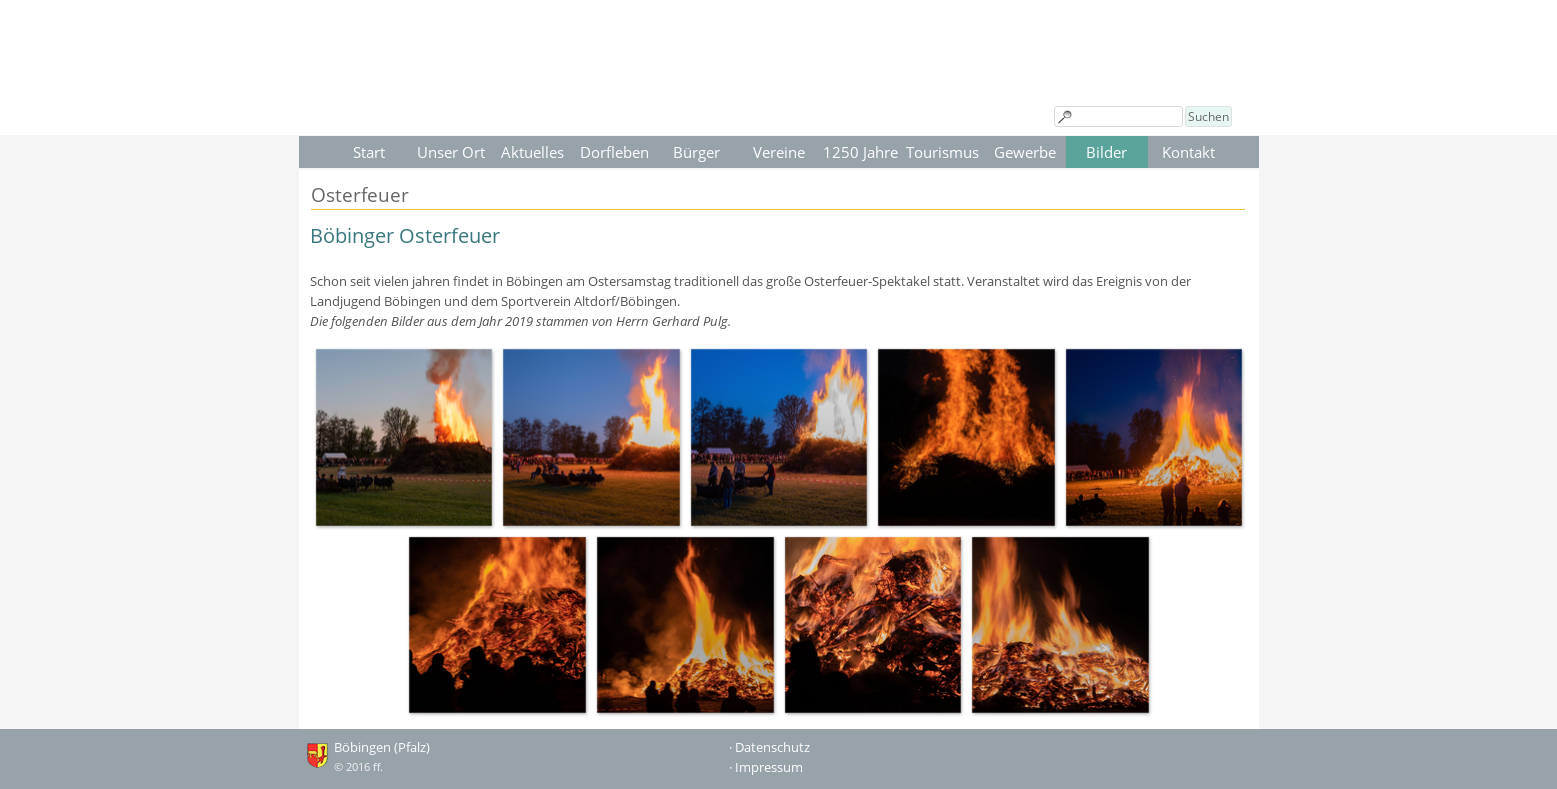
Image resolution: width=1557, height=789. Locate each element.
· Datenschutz (769, 747)
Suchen (1208, 116)
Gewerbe (1025, 152)
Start (369, 152)
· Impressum (766, 767)
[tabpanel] (779, 276)
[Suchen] (1118, 116)
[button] (404, 437)
